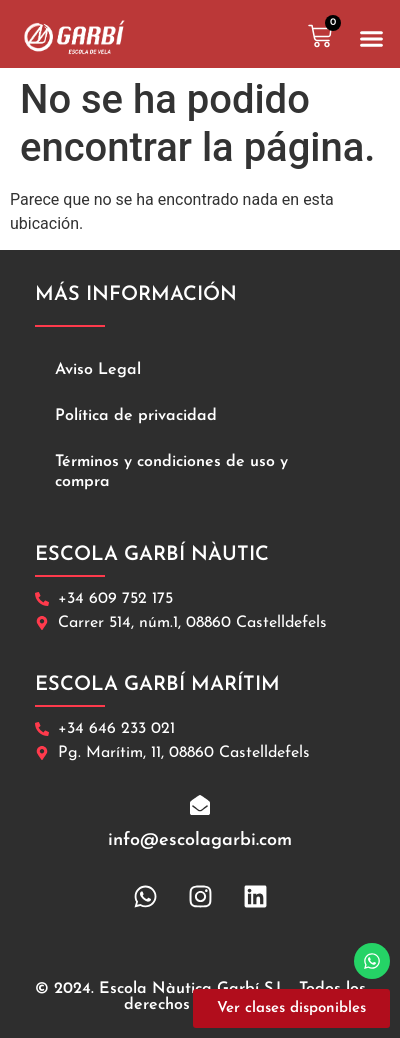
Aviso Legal (98, 370)
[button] (372, 39)
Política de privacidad (136, 416)
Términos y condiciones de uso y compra (171, 472)
